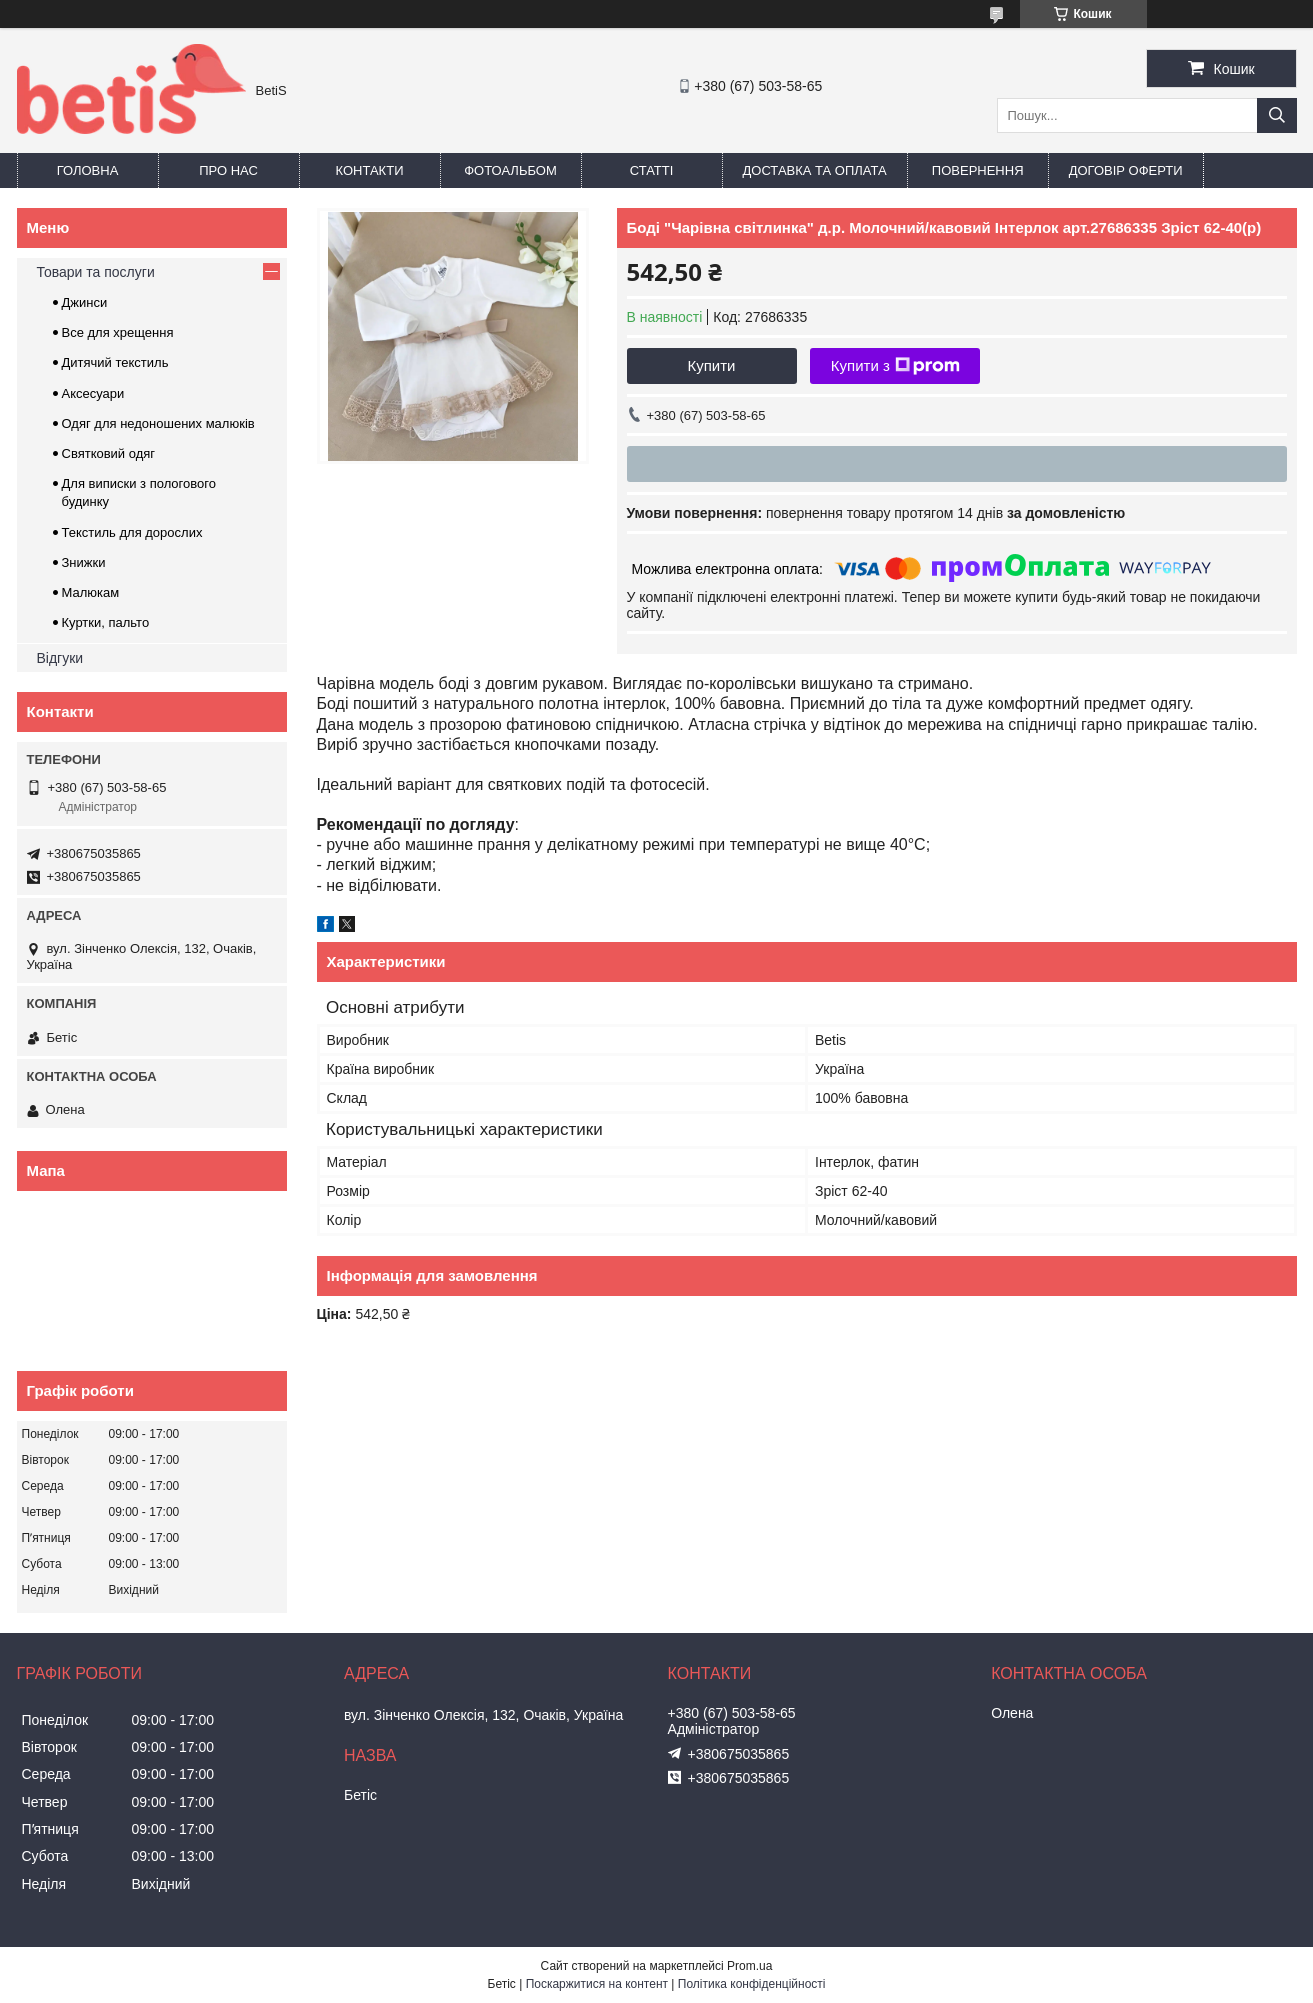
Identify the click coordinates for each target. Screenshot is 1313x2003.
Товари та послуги (96, 272)
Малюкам (91, 592)
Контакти (370, 170)
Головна (88, 170)
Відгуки (60, 658)
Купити (712, 365)
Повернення (978, 170)
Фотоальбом (510, 170)
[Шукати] (1277, 115)
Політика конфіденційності (752, 1984)
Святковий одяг (109, 453)
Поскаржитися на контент (597, 1984)
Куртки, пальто (106, 622)
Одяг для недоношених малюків (158, 423)
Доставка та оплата (815, 170)
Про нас (228, 170)
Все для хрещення (118, 332)
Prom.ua (749, 1966)
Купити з (895, 366)
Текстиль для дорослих (132, 532)
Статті (652, 170)
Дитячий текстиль (115, 362)
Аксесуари (93, 393)
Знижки (84, 562)
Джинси (85, 302)
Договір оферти (1126, 170)
